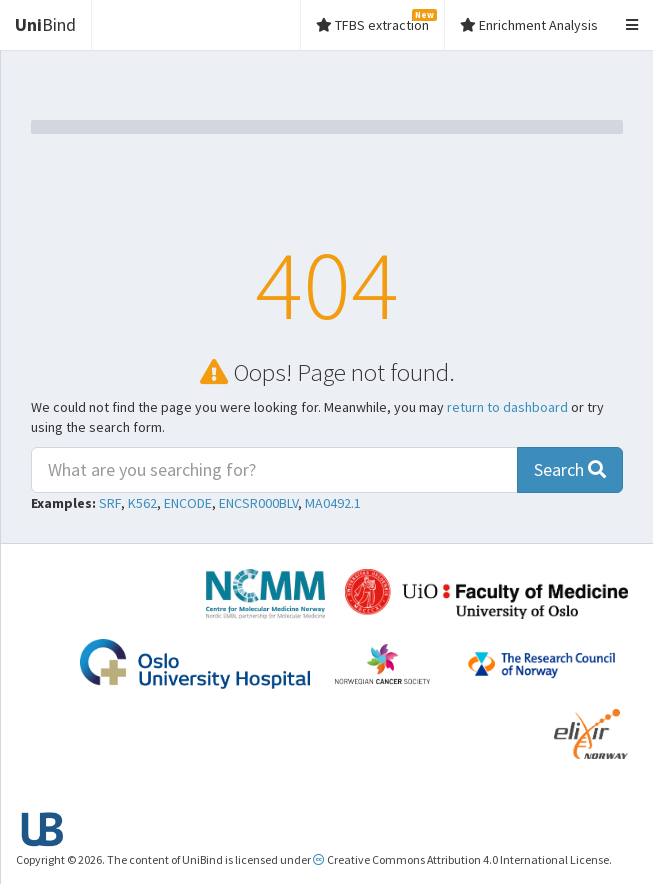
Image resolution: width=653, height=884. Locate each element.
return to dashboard (507, 407)
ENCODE (188, 503)
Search (570, 469)
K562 (142, 503)
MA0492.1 (333, 503)
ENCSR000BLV (258, 503)
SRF (110, 503)
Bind (45, 24)
